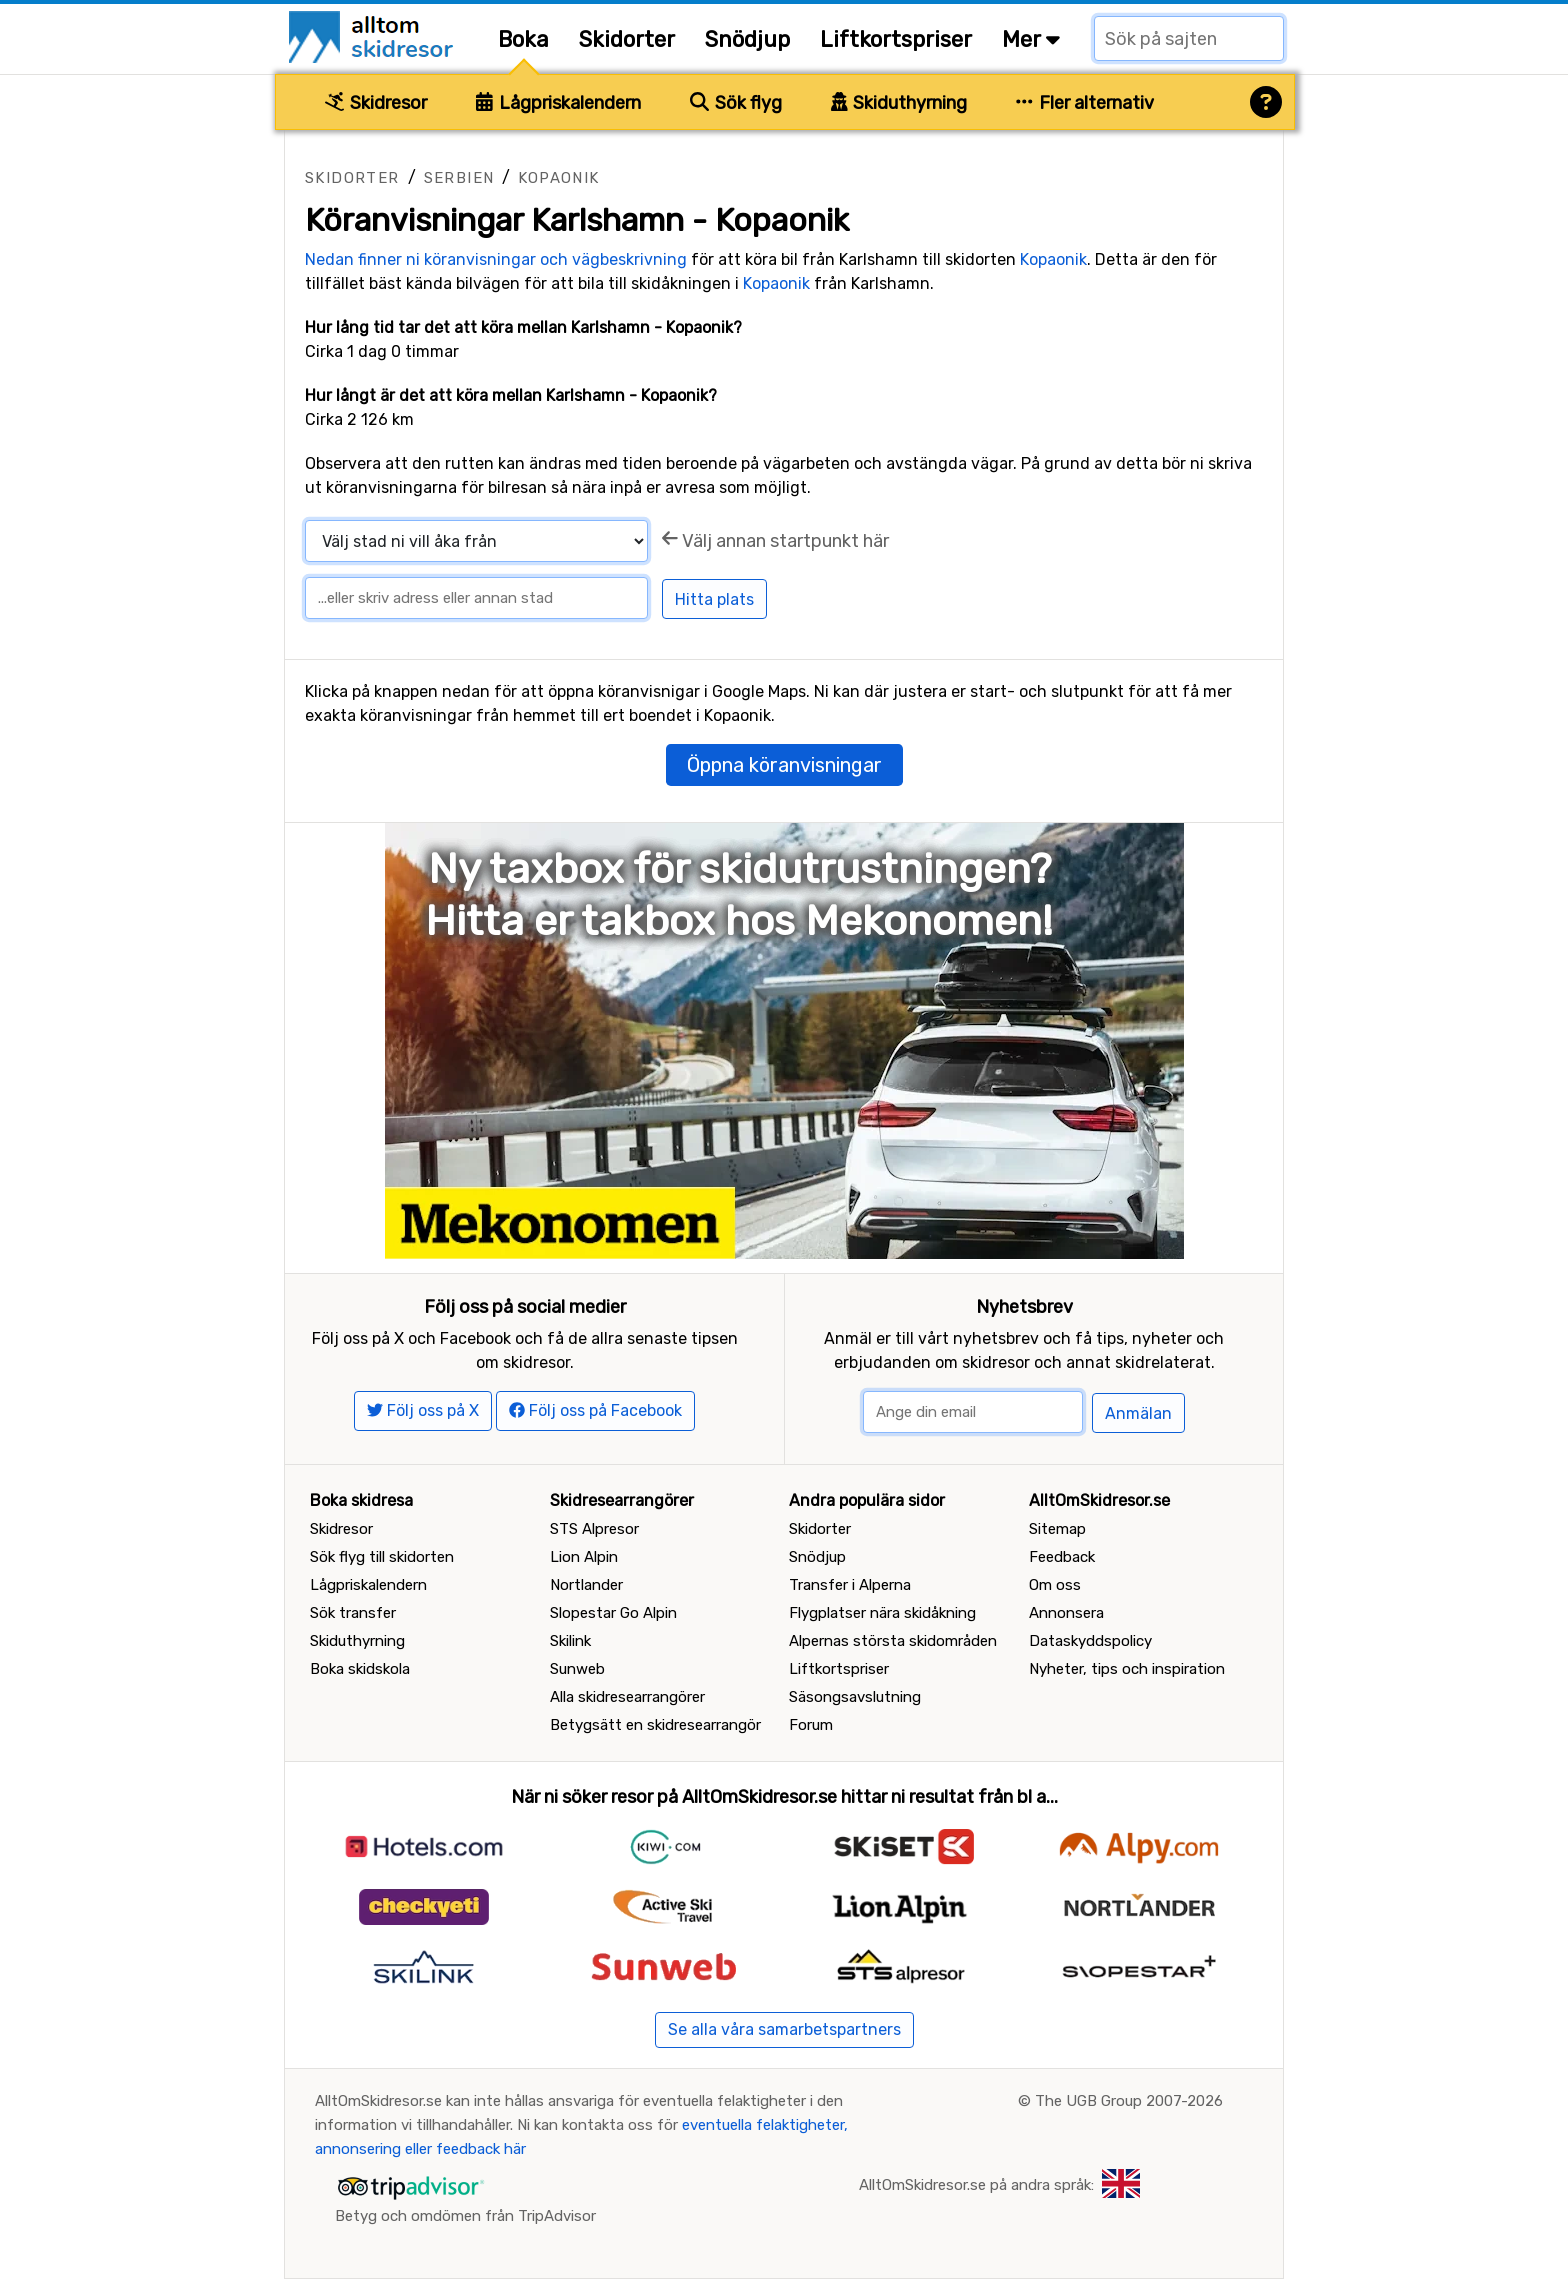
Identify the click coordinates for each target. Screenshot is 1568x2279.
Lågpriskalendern (558, 103)
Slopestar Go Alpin (613, 1613)
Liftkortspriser (896, 39)
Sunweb (577, 1669)
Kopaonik (558, 178)
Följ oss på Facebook (595, 1410)
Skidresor (376, 103)
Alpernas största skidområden (893, 1641)
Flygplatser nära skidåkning (882, 1613)
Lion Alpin (584, 1557)
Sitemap (1057, 1529)
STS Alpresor (594, 1529)
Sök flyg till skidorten (382, 1557)
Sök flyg (736, 103)
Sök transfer (353, 1613)
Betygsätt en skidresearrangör (655, 1725)
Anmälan (1138, 1413)
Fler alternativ (1085, 103)
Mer (1031, 39)
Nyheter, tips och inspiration (1127, 1669)
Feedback (1062, 1557)
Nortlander (586, 1585)
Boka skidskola (360, 1669)
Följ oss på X (423, 1410)
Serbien (459, 178)
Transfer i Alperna (850, 1585)
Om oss (1055, 1585)
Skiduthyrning (899, 103)
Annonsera (1066, 1613)
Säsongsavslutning (855, 1697)
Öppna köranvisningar (784, 765)
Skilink (570, 1641)
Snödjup (747, 39)
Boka (523, 39)
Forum (811, 1725)
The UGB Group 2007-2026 (1129, 2101)
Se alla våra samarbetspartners (784, 2029)
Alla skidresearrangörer (627, 1697)
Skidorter (627, 39)
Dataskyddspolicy (1090, 1641)
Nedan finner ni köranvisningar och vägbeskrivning (496, 259)
